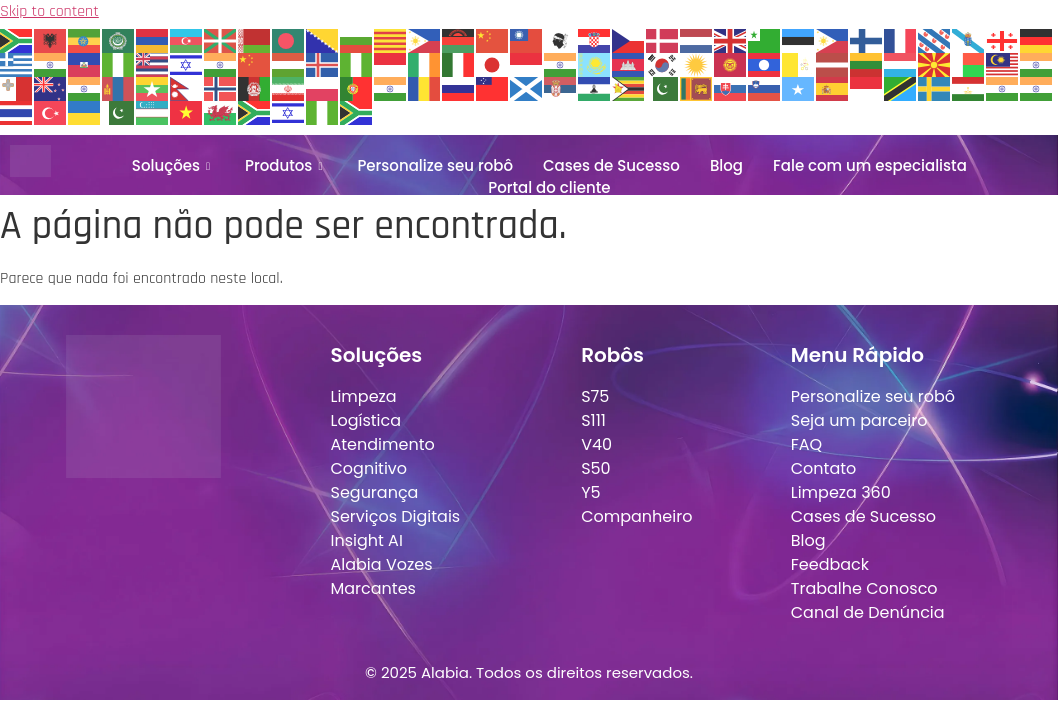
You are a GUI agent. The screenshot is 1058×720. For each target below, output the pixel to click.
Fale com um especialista (870, 165)
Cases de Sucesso (611, 165)
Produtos (286, 165)
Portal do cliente (549, 187)
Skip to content (49, 11)
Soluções (173, 165)
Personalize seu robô (435, 165)
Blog (726, 165)
